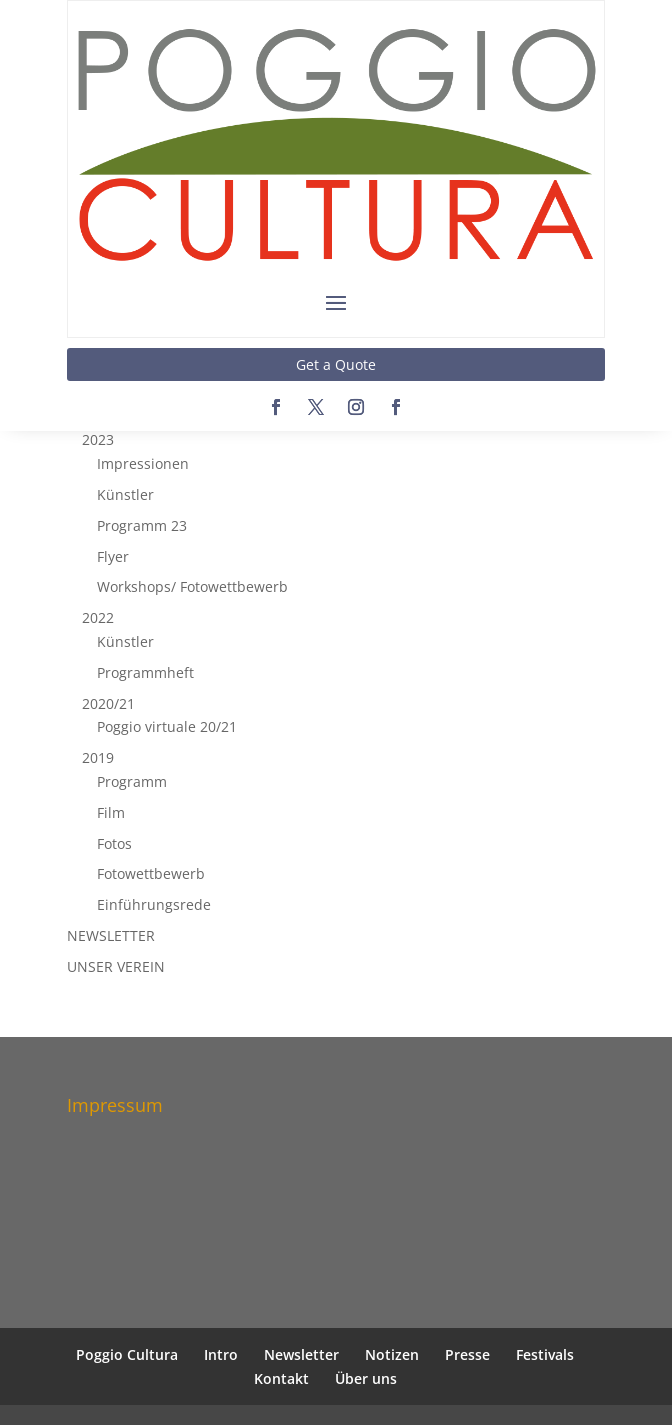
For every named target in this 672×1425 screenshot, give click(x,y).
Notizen (392, 1354)
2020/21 (108, 703)
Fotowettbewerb (151, 873)
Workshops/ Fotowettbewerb (192, 586)
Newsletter (301, 1354)
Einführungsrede (154, 904)
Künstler (125, 494)
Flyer (113, 556)
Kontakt (281, 1378)
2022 (98, 617)
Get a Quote (336, 364)
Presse (467, 1354)
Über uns (366, 1378)
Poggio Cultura (127, 1354)
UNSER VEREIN (116, 966)
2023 (98, 439)
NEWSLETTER (111, 935)
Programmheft (145, 672)
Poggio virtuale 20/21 (167, 726)
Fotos (114, 843)
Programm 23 (142, 525)
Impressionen (143, 463)
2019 (98, 757)
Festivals (545, 1354)
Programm (132, 781)
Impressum (115, 1105)
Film (111, 812)
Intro (221, 1354)
